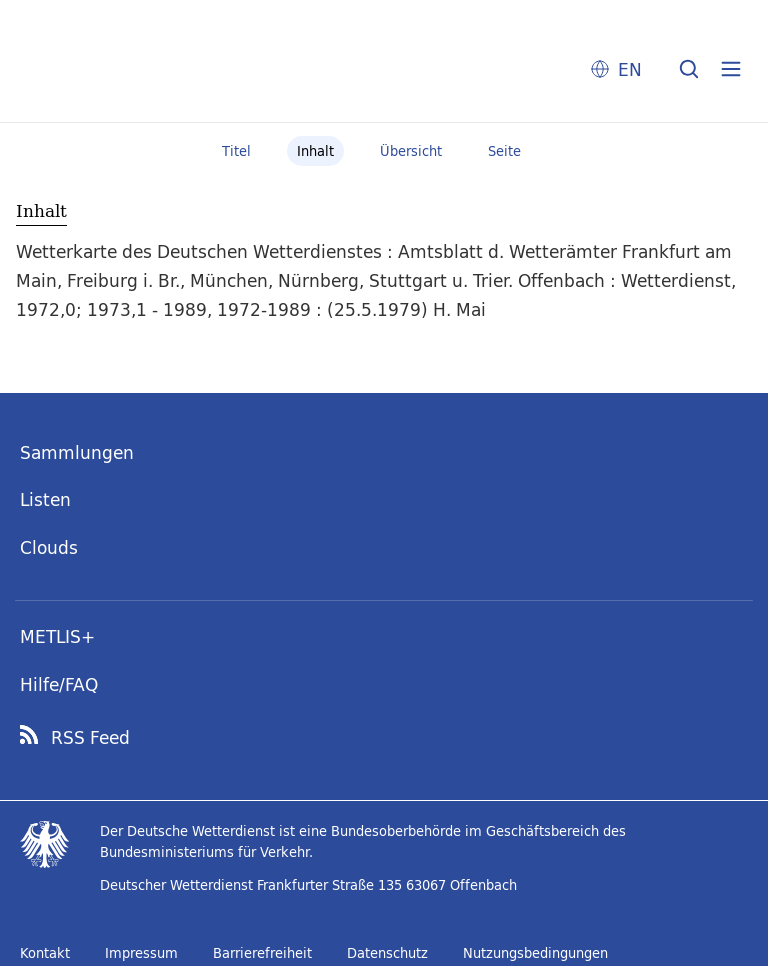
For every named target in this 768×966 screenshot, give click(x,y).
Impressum (141, 953)
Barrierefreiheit (262, 953)
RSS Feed (90, 738)
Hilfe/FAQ (59, 684)
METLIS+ (57, 636)
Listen (45, 499)
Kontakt (45, 953)
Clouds (49, 547)
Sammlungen (77, 452)
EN (630, 69)
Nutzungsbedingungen (535, 953)
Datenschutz (387, 953)
